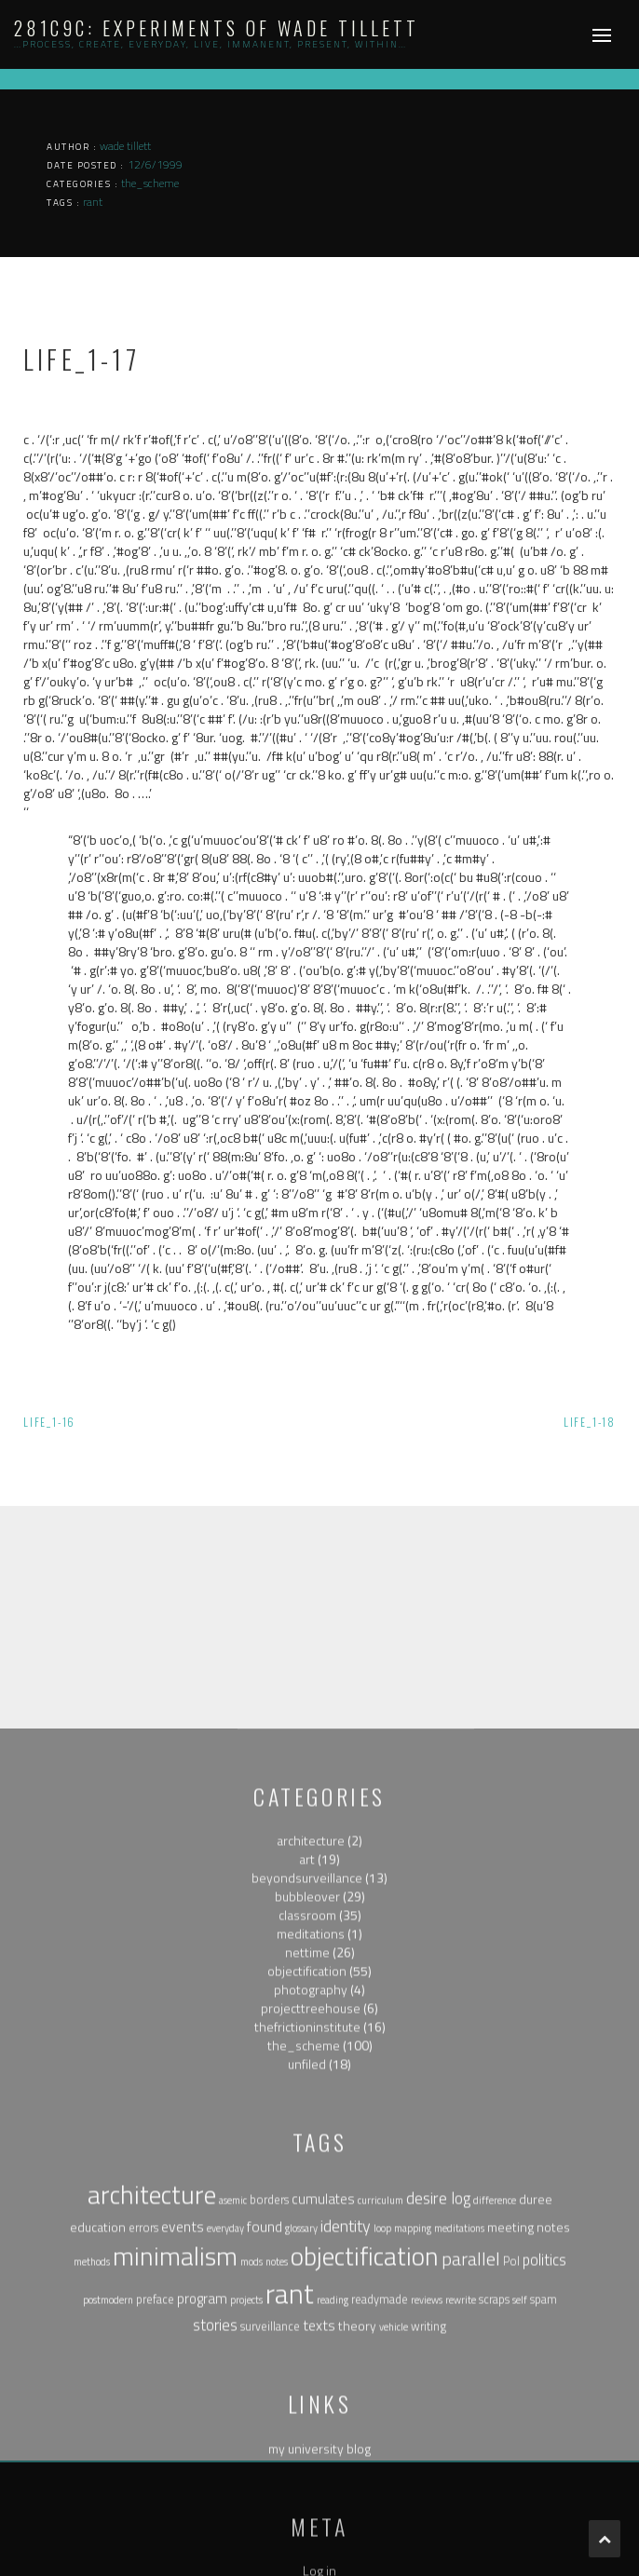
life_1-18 (590, 1422)
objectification (307, 2385)
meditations (311, 2348)
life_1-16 (49, 1422)
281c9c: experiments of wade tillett (216, 28)
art (307, 2274)
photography (310, 2404)
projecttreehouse (310, 2423)
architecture (311, 2255)
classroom (307, 2329)
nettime (307, 2367)
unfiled (307, 2478)
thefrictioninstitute (307, 2441)
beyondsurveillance (307, 2292)
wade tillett (125, 146)
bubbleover (307, 2311)
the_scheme (303, 2460)
